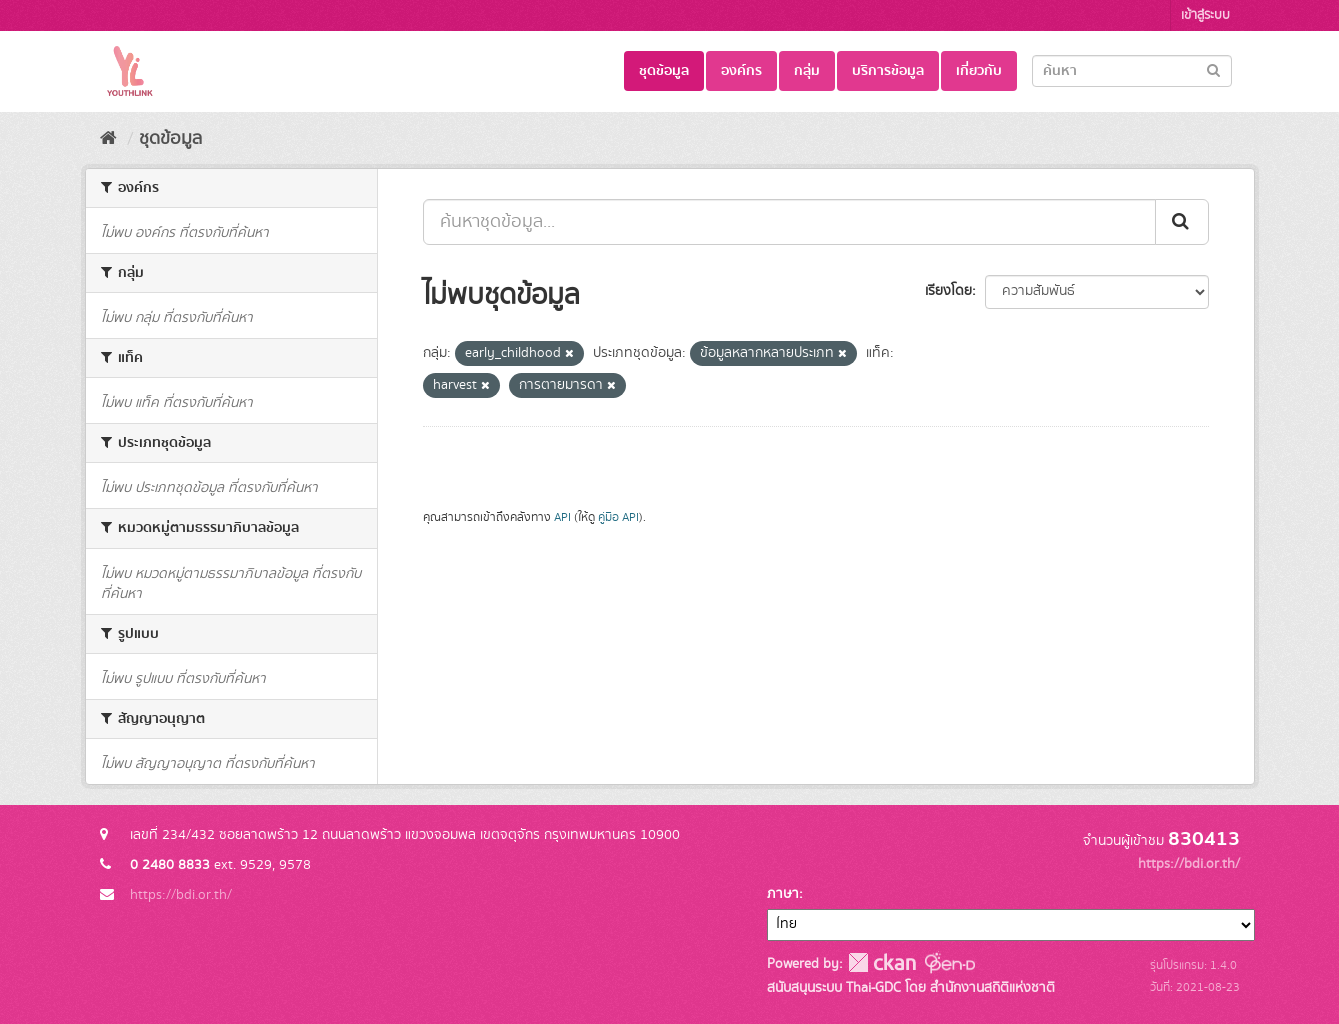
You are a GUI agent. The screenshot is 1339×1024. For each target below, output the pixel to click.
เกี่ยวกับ (979, 71)
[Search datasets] (1132, 71)
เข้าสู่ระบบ (1205, 15)
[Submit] (1213, 69)
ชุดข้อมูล (664, 71)
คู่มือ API (618, 517)
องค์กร (741, 71)
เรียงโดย (948, 291)
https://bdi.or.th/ (181, 895)
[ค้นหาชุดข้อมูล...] (789, 222)
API (562, 517)
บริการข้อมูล (888, 71)
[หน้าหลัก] (108, 139)
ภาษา (783, 894)
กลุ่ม (807, 71)
